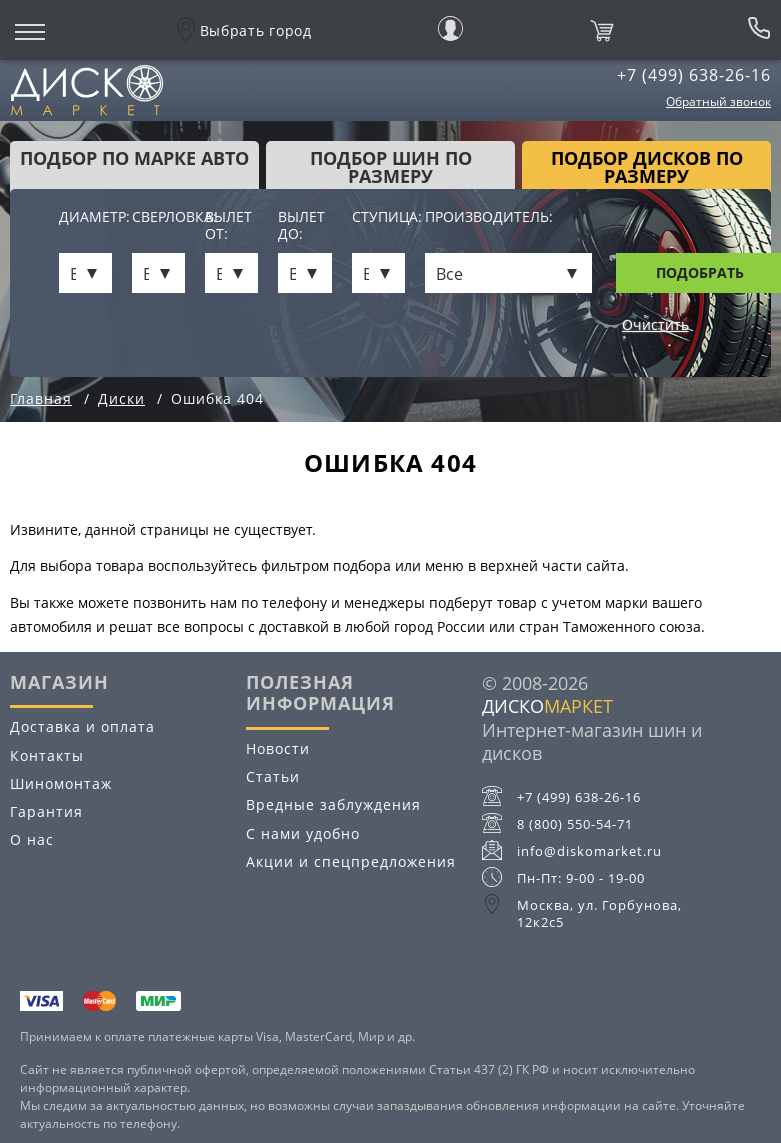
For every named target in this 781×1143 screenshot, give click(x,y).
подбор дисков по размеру (647, 167)
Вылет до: (301, 226)
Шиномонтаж (61, 783)
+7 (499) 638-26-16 (694, 75)
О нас (32, 839)
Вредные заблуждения (333, 804)
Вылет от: (228, 226)
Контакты (47, 755)
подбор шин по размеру (391, 167)
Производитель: (489, 217)
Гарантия (46, 811)
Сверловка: (158, 217)
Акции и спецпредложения (351, 861)
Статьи (273, 776)
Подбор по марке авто (134, 158)
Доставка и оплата (82, 726)
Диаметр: (85, 217)
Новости (278, 748)
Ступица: (378, 217)
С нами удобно (303, 833)
